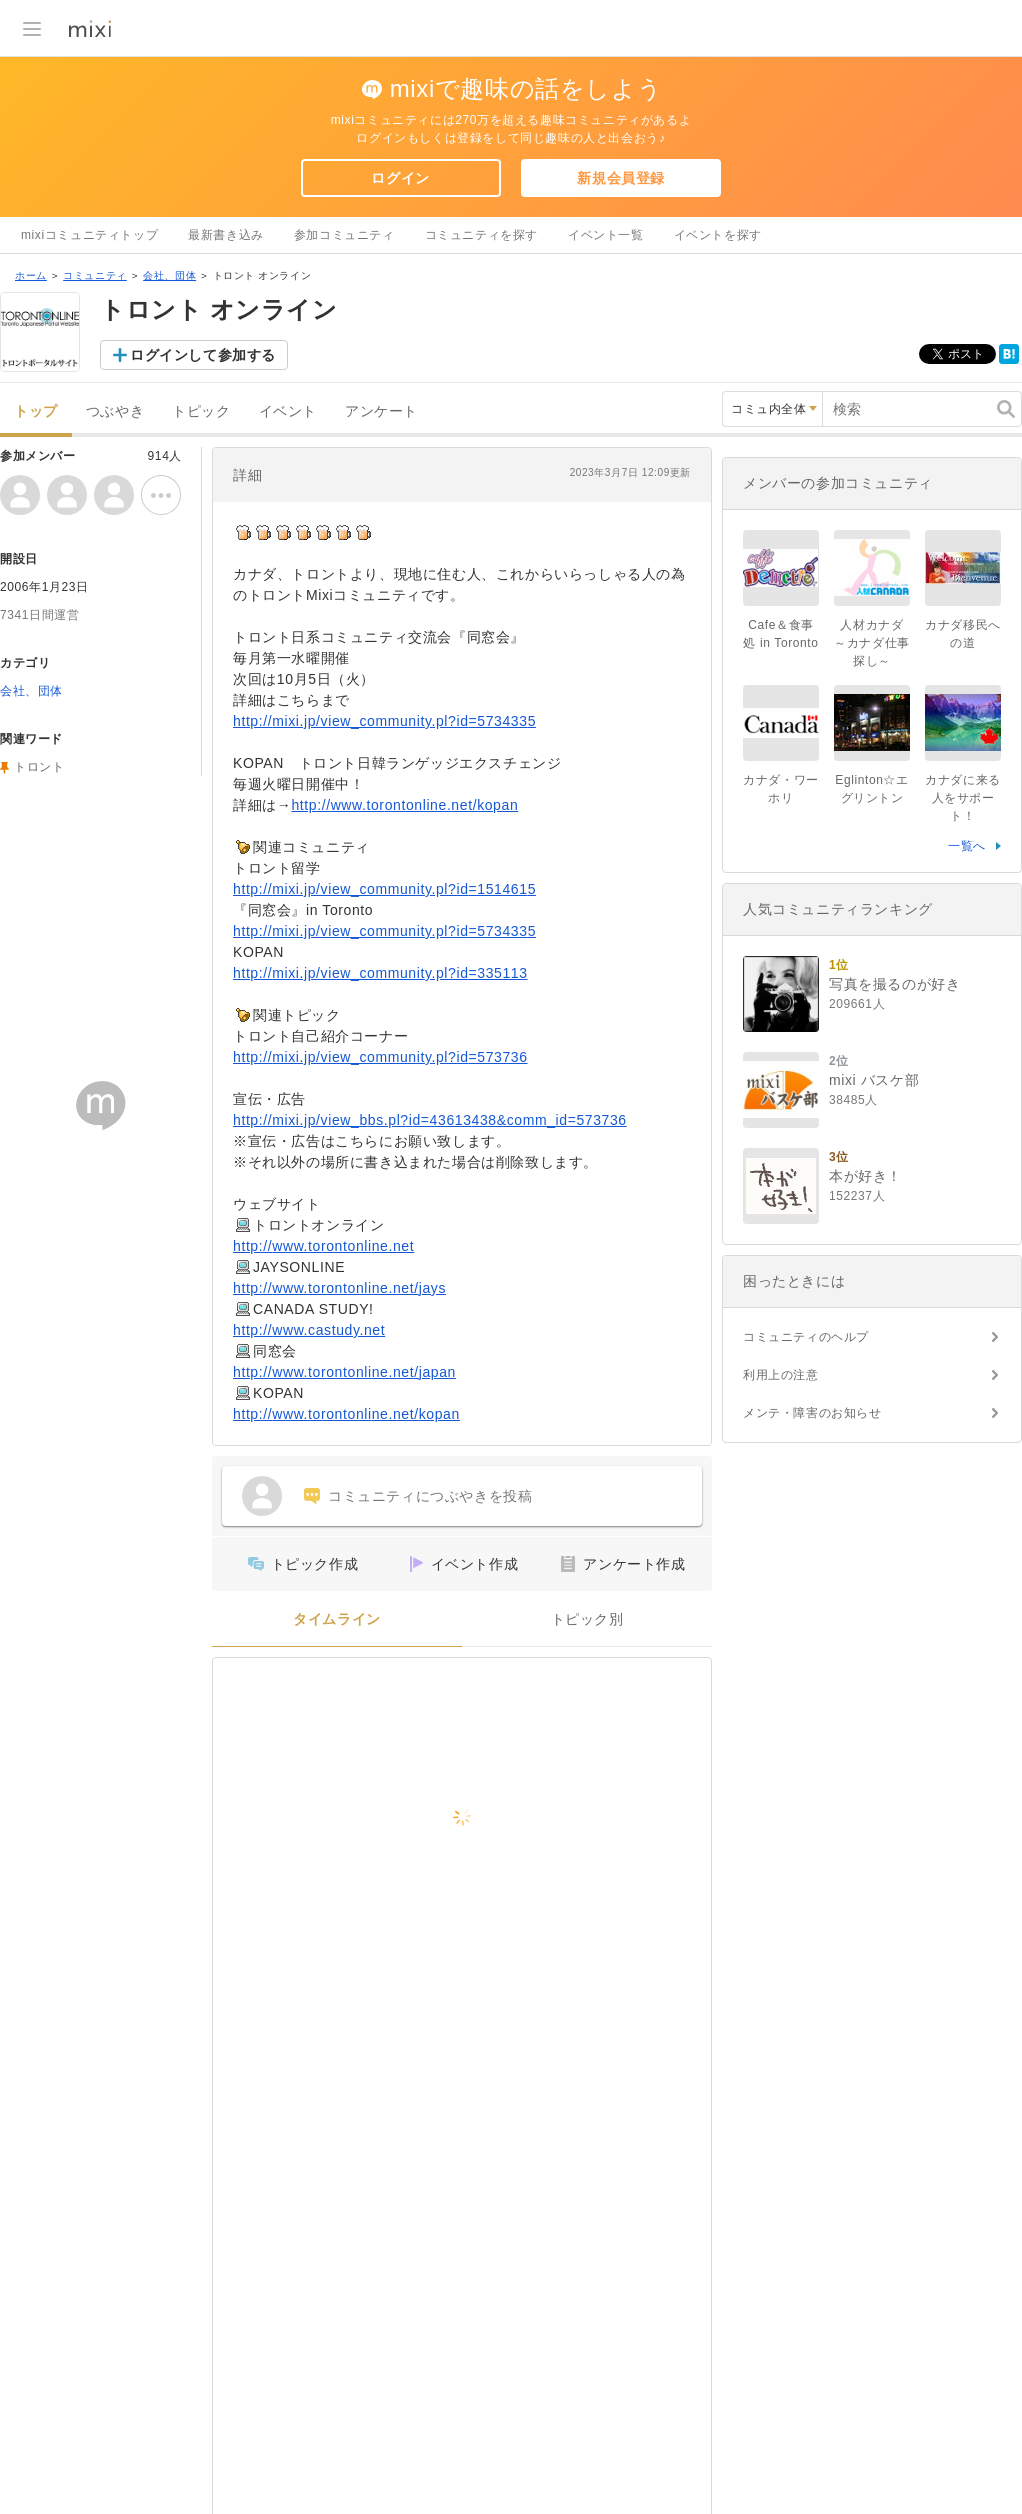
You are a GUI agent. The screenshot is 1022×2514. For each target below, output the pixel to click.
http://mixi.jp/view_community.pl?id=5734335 (384, 721)
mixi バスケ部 (874, 1080)
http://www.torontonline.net (323, 1246)
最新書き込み (226, 235)
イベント (288, 411)
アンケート (381, 411)
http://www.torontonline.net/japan (344, 1372)
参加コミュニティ (344, 235)
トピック (201, 411)
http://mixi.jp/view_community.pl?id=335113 (380, 973)
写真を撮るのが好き (894, 984)
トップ (36, 411)
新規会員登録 (621, 178)
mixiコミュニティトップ (89, 235)
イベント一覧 (606, 235)
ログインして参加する (203, 355)
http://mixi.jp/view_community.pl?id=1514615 (384, 889)
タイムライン (337, 1619)
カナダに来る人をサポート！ (963, 798)
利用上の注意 (781, 1375)
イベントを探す (718, 235)
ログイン (400, 178)
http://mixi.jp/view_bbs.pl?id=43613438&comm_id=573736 (430, 1120)
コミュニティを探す (481, 235)
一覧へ (967, 846)
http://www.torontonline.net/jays (339, 1288)
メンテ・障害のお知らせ (812, 1413)
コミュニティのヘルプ (806, 1337)
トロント (39, 767)
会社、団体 (169, 275)
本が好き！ (865, 1176)
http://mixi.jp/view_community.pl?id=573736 (380, 1057)
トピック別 (587, 1619)
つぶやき (115, 411)
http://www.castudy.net (309, 1330)
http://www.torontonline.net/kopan (404, 805)
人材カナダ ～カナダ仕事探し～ (875, 643)
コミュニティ (95, 275)
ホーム (31, 275)
